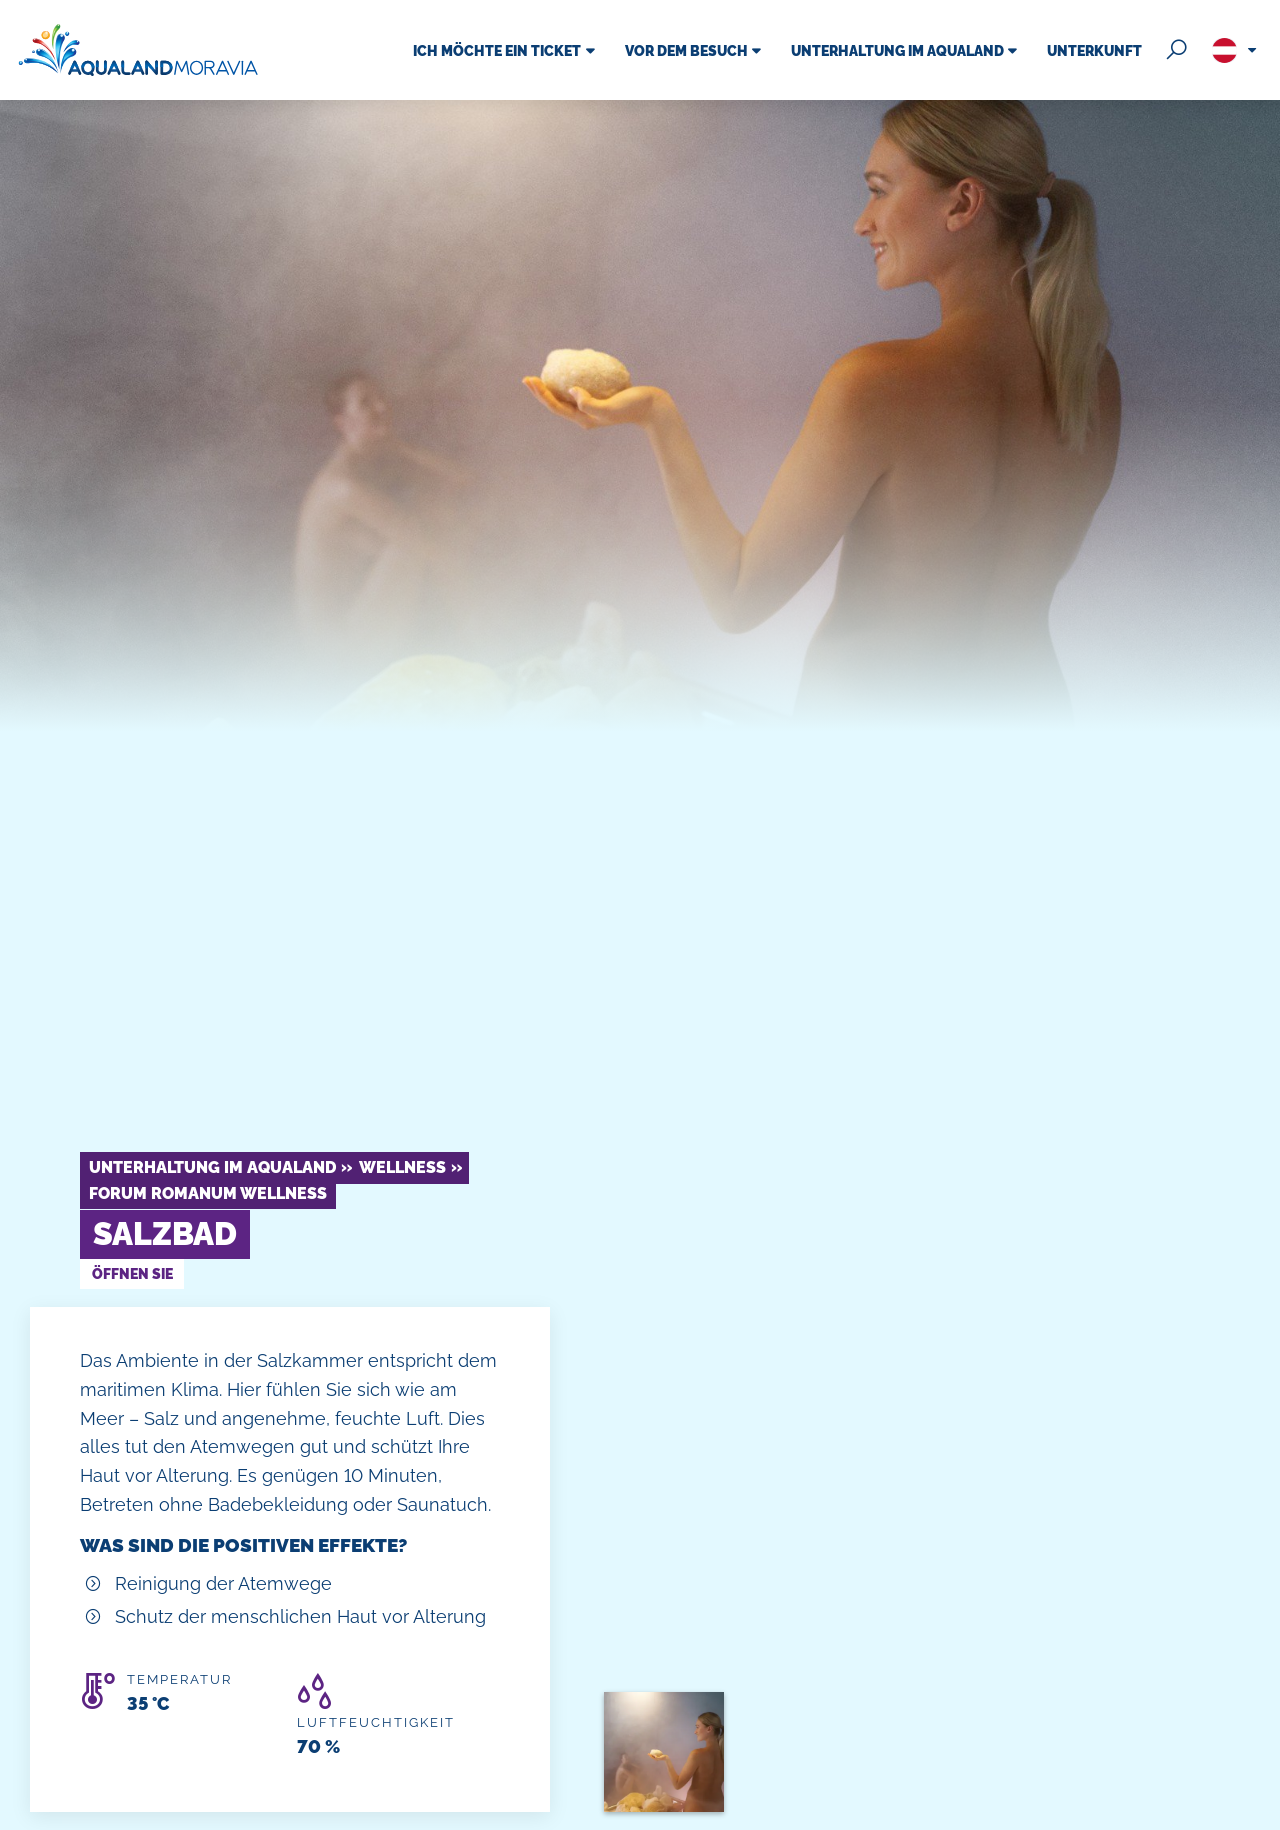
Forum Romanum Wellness (208, 1193)
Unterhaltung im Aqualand (212, 1167)
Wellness (402, 1167)
